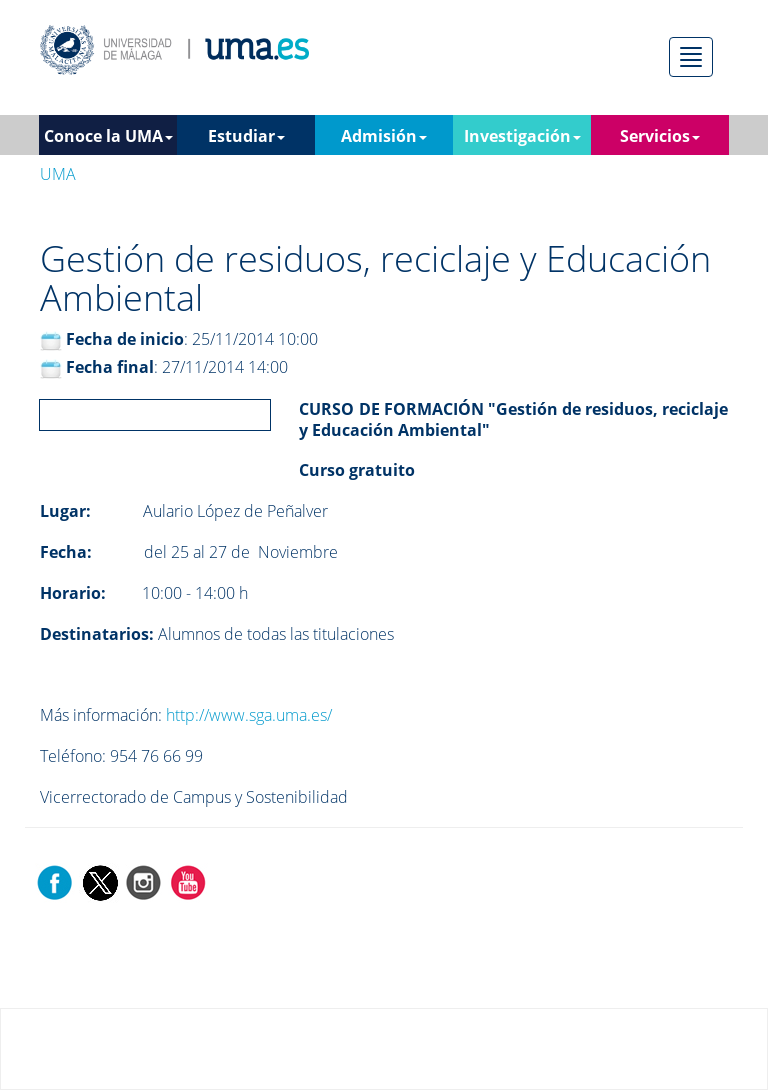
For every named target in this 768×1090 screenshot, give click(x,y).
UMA (58, 174)
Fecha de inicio (125, 339)
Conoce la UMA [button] (108, 136)
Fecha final (110, 367)
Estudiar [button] (246, 136)
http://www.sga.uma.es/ (249, 715)
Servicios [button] (660, 136)
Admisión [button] (384, 136)
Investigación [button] (522, 136)
